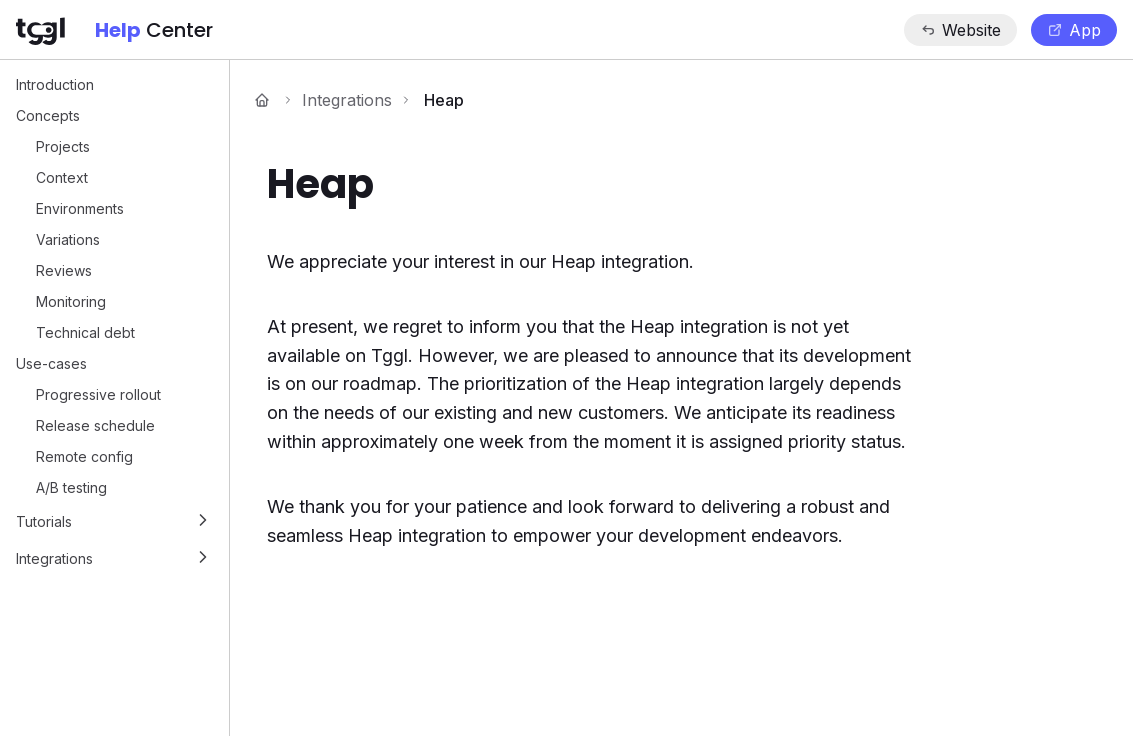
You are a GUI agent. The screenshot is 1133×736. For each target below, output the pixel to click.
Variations (68, 239)
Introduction (55, 84)
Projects (63, 146)
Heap (444, 100)
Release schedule (95, 425)
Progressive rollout (98, 394)
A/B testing (71, 487)
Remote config (84, 456)
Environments (80, 208)
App (1074, 30)
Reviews (64, 270)
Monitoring (71, 301)
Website (960, 30)
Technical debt (85, 332)
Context (62, 177)
